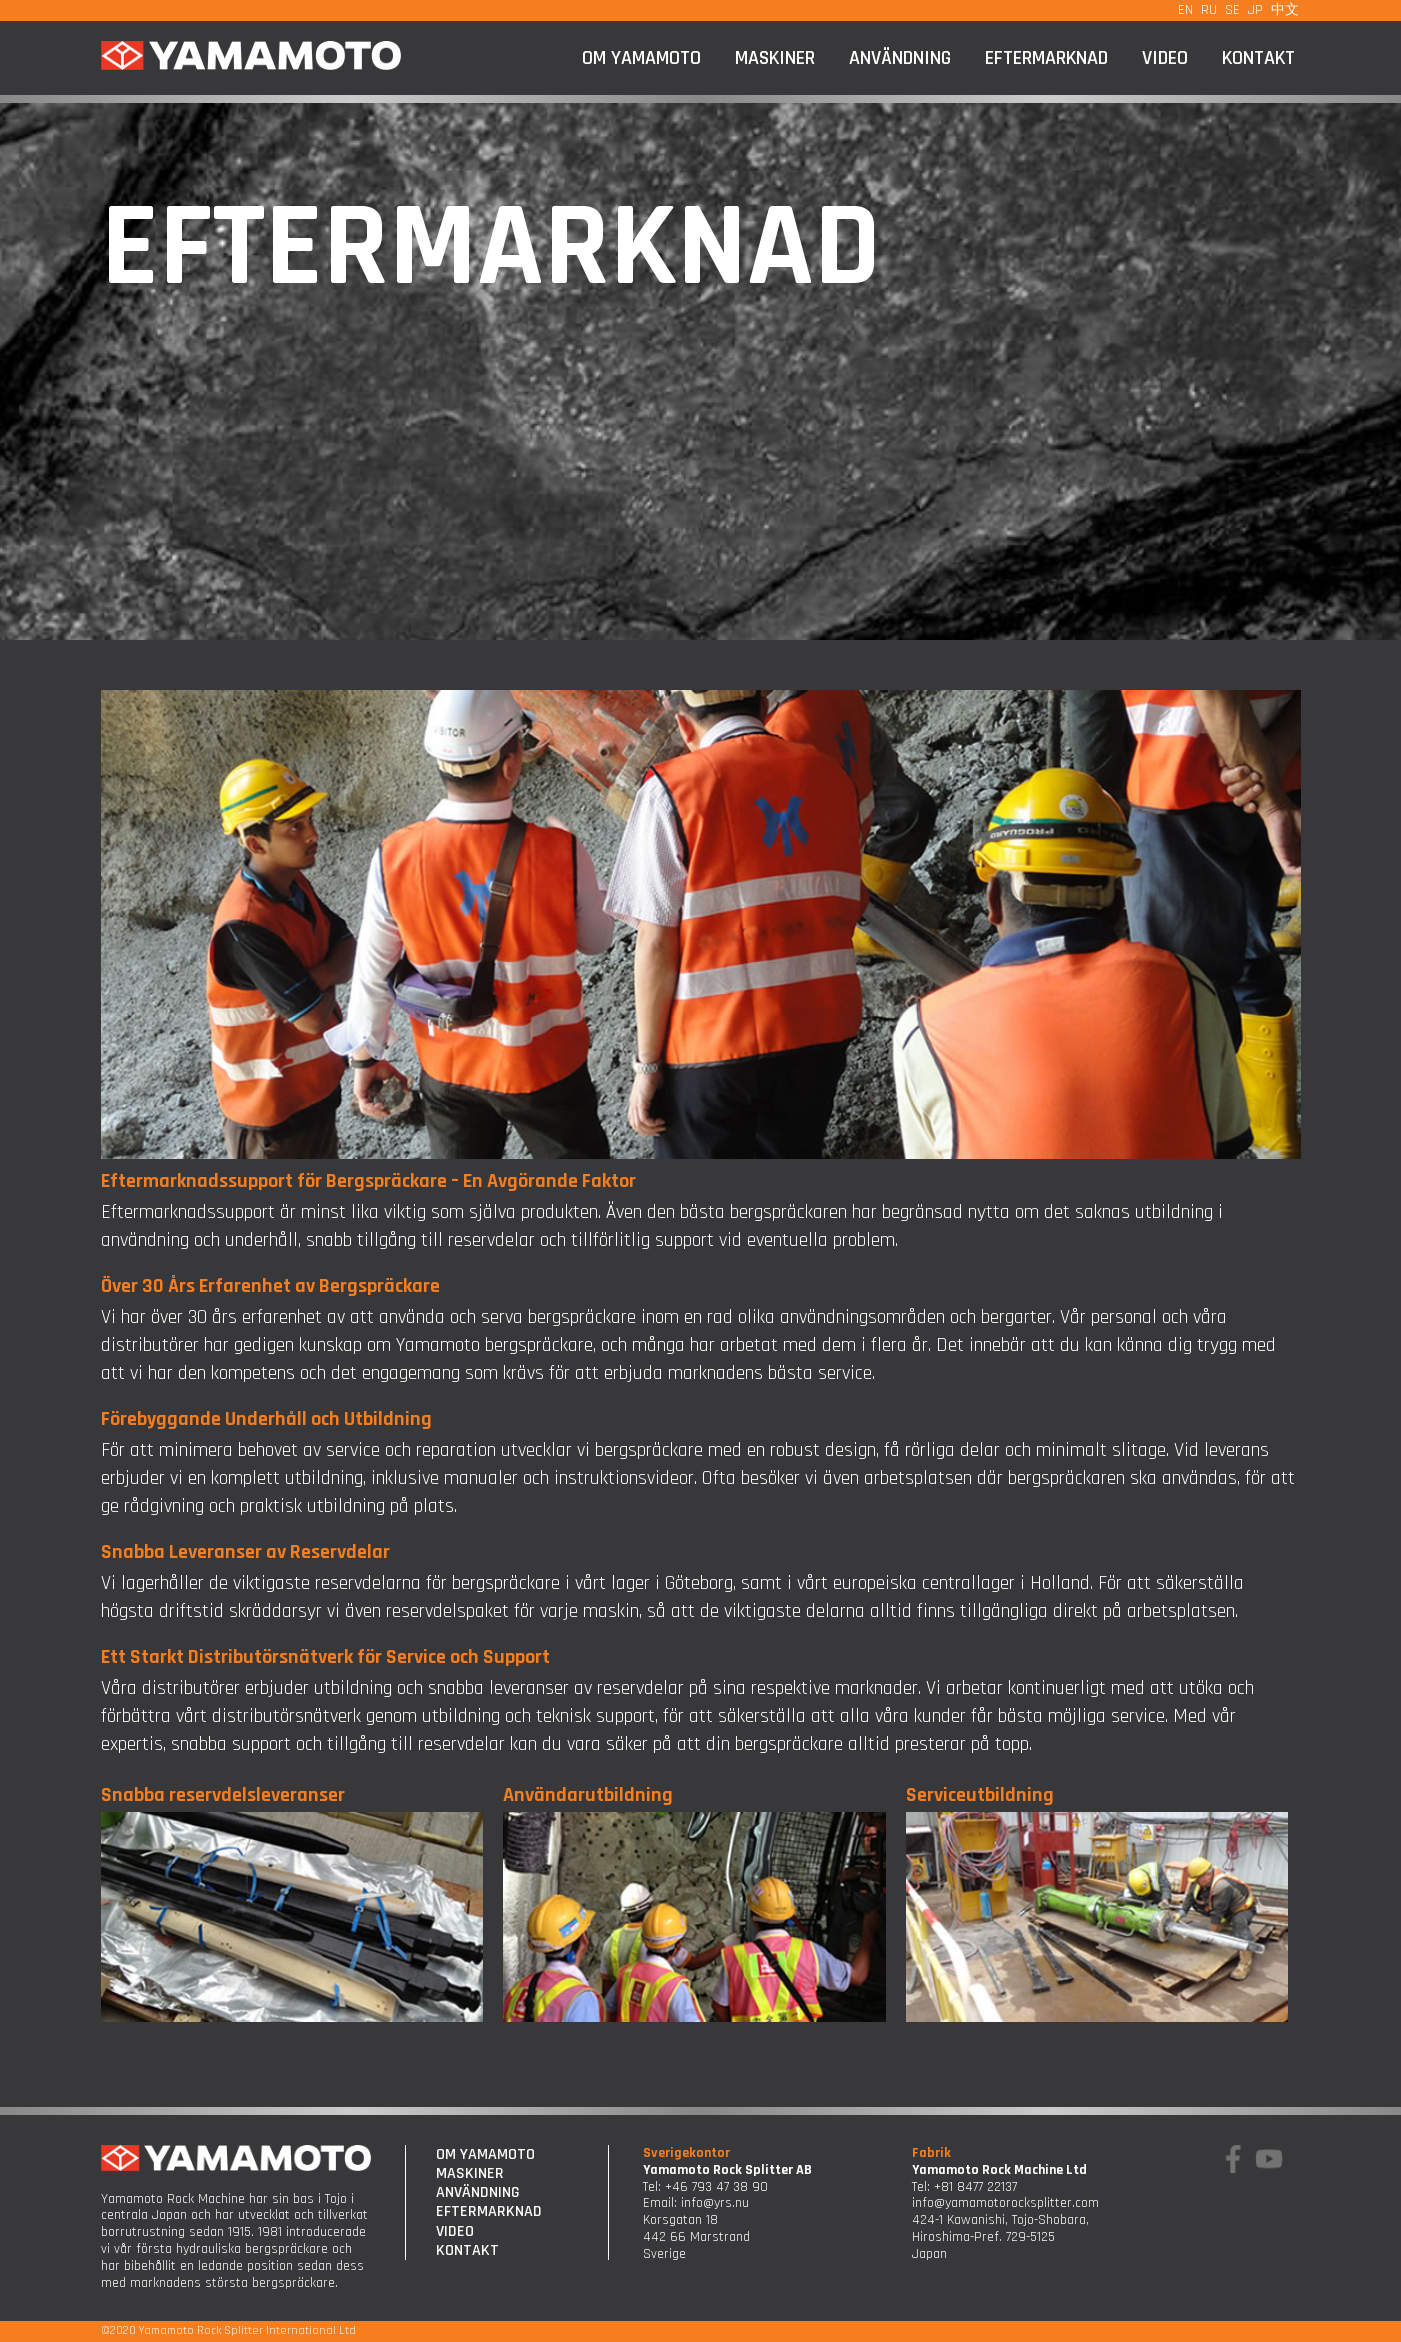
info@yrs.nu (715, 2203)
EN (1185, 10)
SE (1232, 10)
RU (1209, 10)
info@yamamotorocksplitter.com (1005, 2203)
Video (1165, 58)
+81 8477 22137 (975, 2187)
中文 (1285, 10)
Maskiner (775, 58)
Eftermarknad (1046, 58)
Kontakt (1258, 58)
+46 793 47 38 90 (716, 2187)
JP (1255, 10)
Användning (900, 58)
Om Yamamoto (641, 58)
